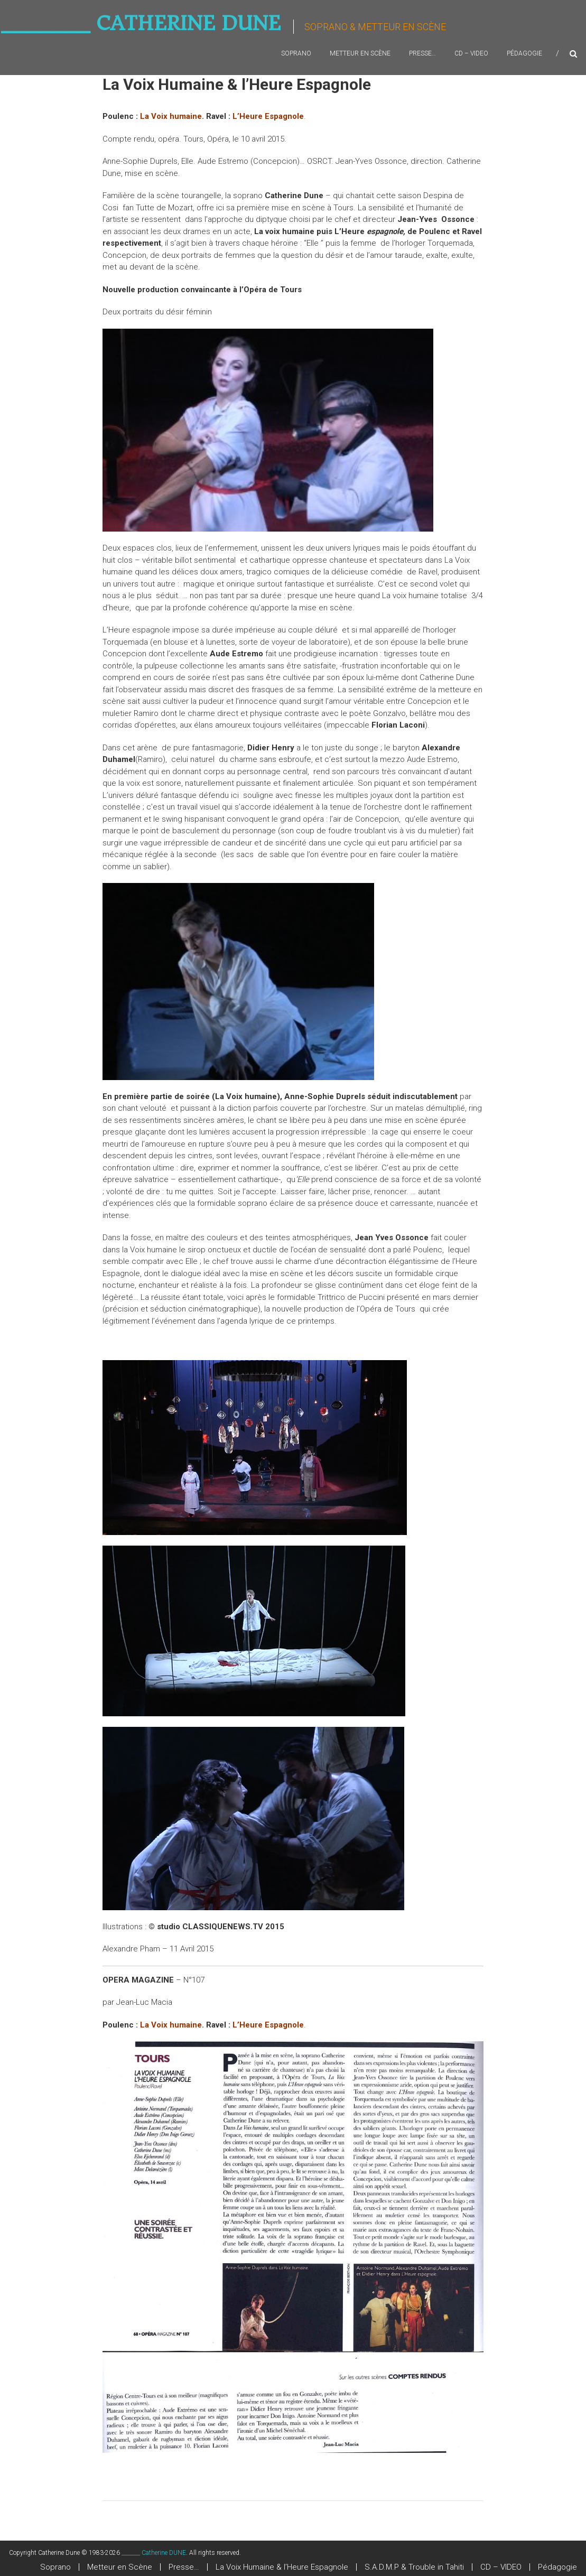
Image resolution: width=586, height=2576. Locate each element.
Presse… (422, 53)
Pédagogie (524, 53)
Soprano (296, 53)
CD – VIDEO (471, 53)
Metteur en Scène (360, 53)
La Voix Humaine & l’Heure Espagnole (282, 2567)
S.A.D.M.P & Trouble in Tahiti (414, 2567)
